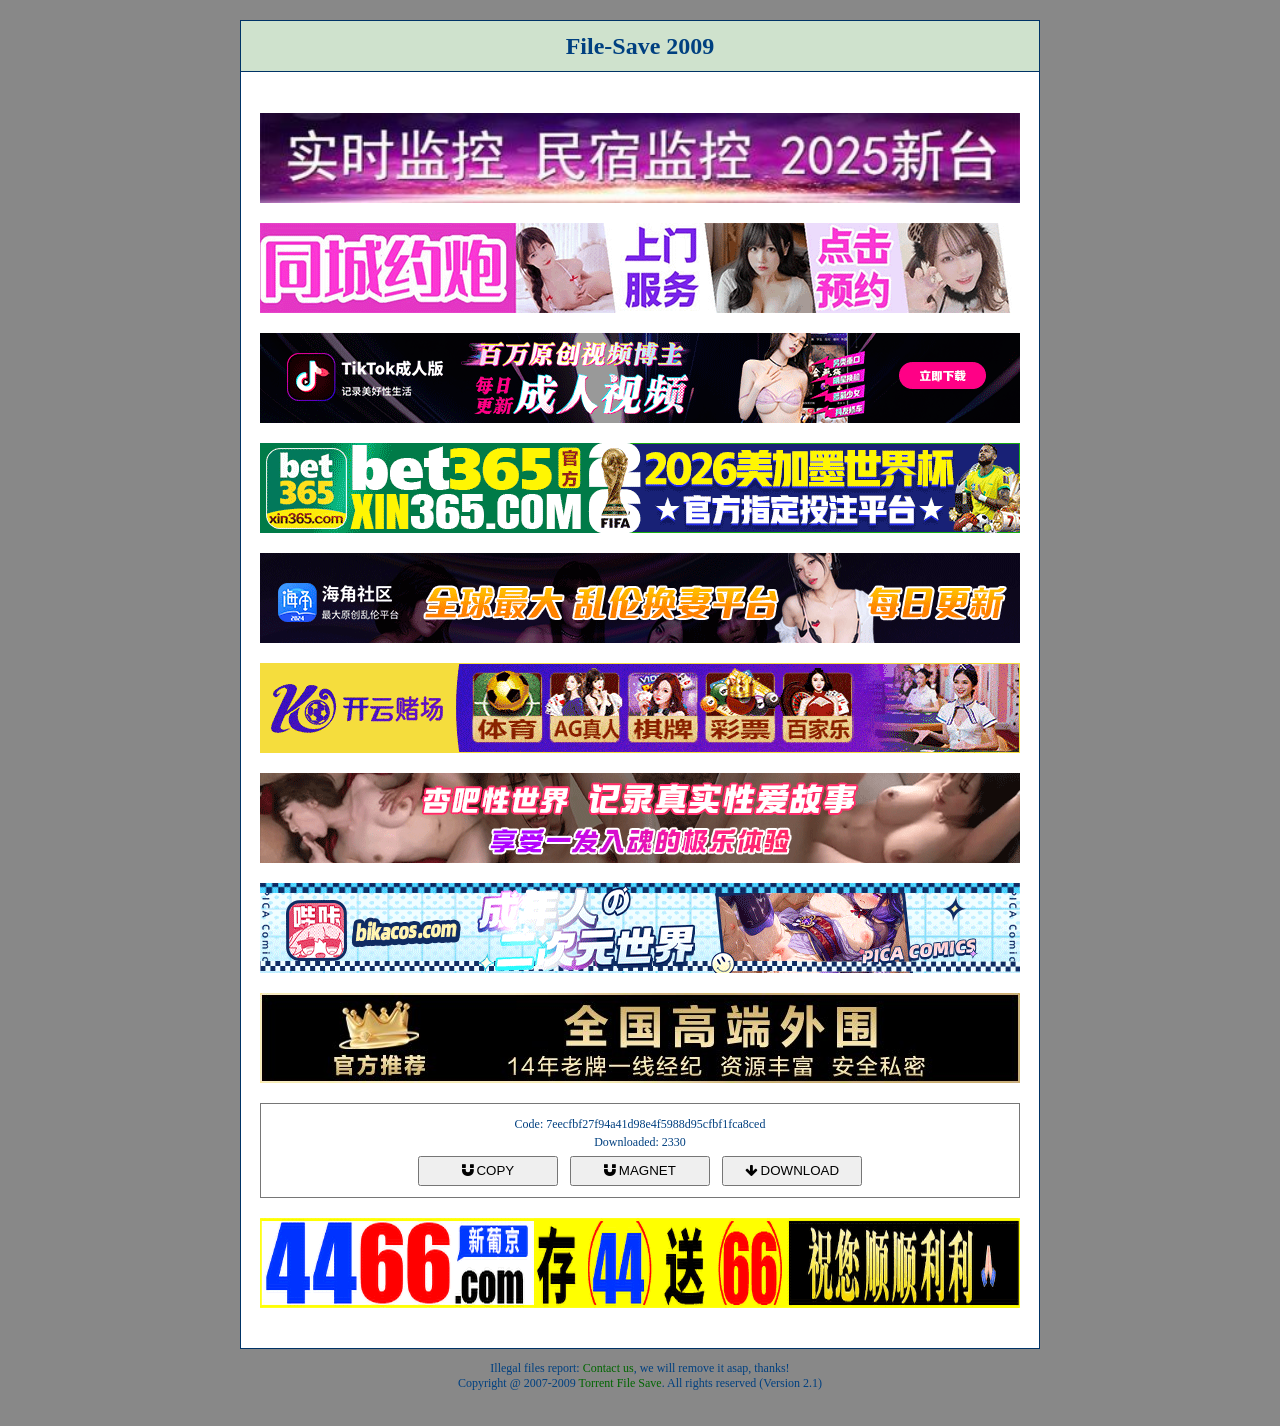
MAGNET (640, 1170)
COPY (488, 1170)
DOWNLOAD (792, 1170)
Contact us (608, 1368)
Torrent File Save (620, 1383)
